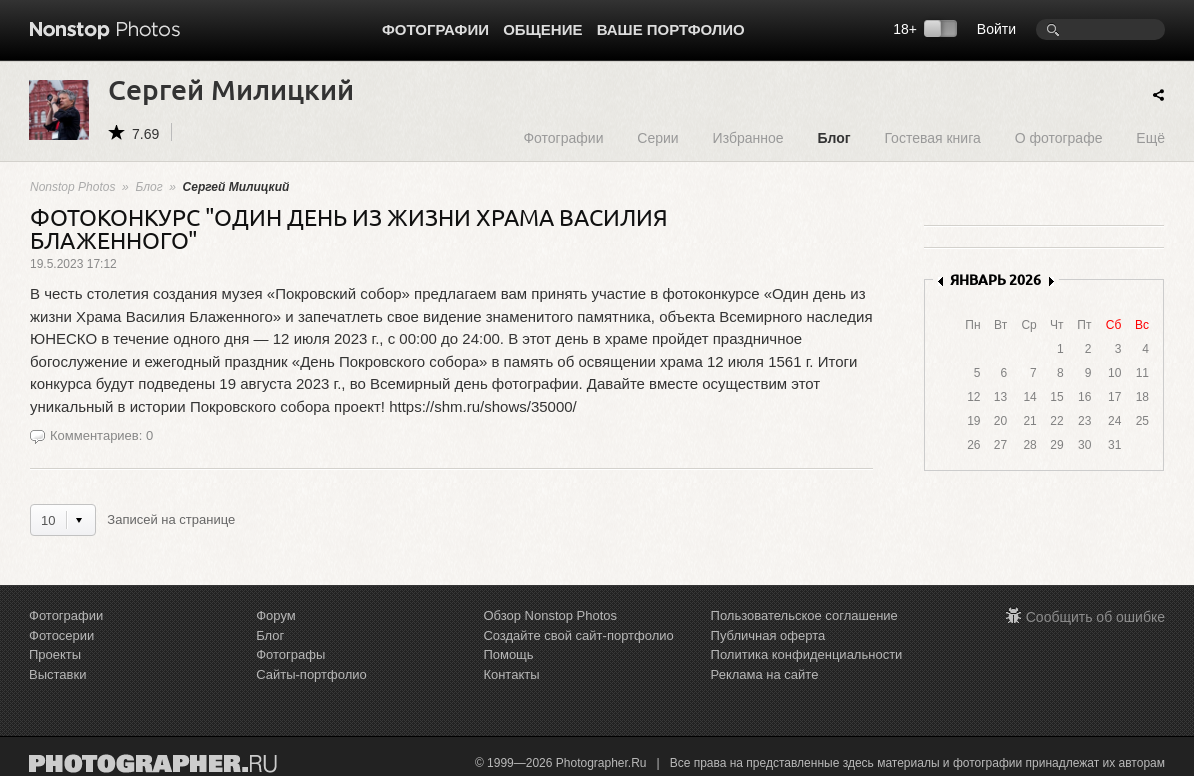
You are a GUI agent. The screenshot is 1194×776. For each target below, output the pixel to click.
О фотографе (1059, 137)
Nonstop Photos (72, 187)
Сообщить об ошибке (1095, 617)
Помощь (508, 654)
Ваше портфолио (671, 29)
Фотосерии (61, 635)
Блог (833, 137)
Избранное (748, 137)
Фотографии (435, 29)
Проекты (55, 654)
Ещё (1150, 137)
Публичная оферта (768, 635)
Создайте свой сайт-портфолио (578, 635)
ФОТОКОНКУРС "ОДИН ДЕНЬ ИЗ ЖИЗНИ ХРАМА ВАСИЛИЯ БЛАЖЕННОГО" (349, 228)
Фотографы (290, 654)
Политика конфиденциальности (807, 654)
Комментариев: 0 (101, 435)
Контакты (511, 674)
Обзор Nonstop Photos (550, 615)
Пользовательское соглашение (804, 615)
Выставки (57, 674)
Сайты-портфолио (311, 674)
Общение (542, 29)
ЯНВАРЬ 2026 (995, 279)
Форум (276, 615)
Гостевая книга (932, 137)
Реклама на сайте (765, 674)
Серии (657, 137)
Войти (996, 29)
